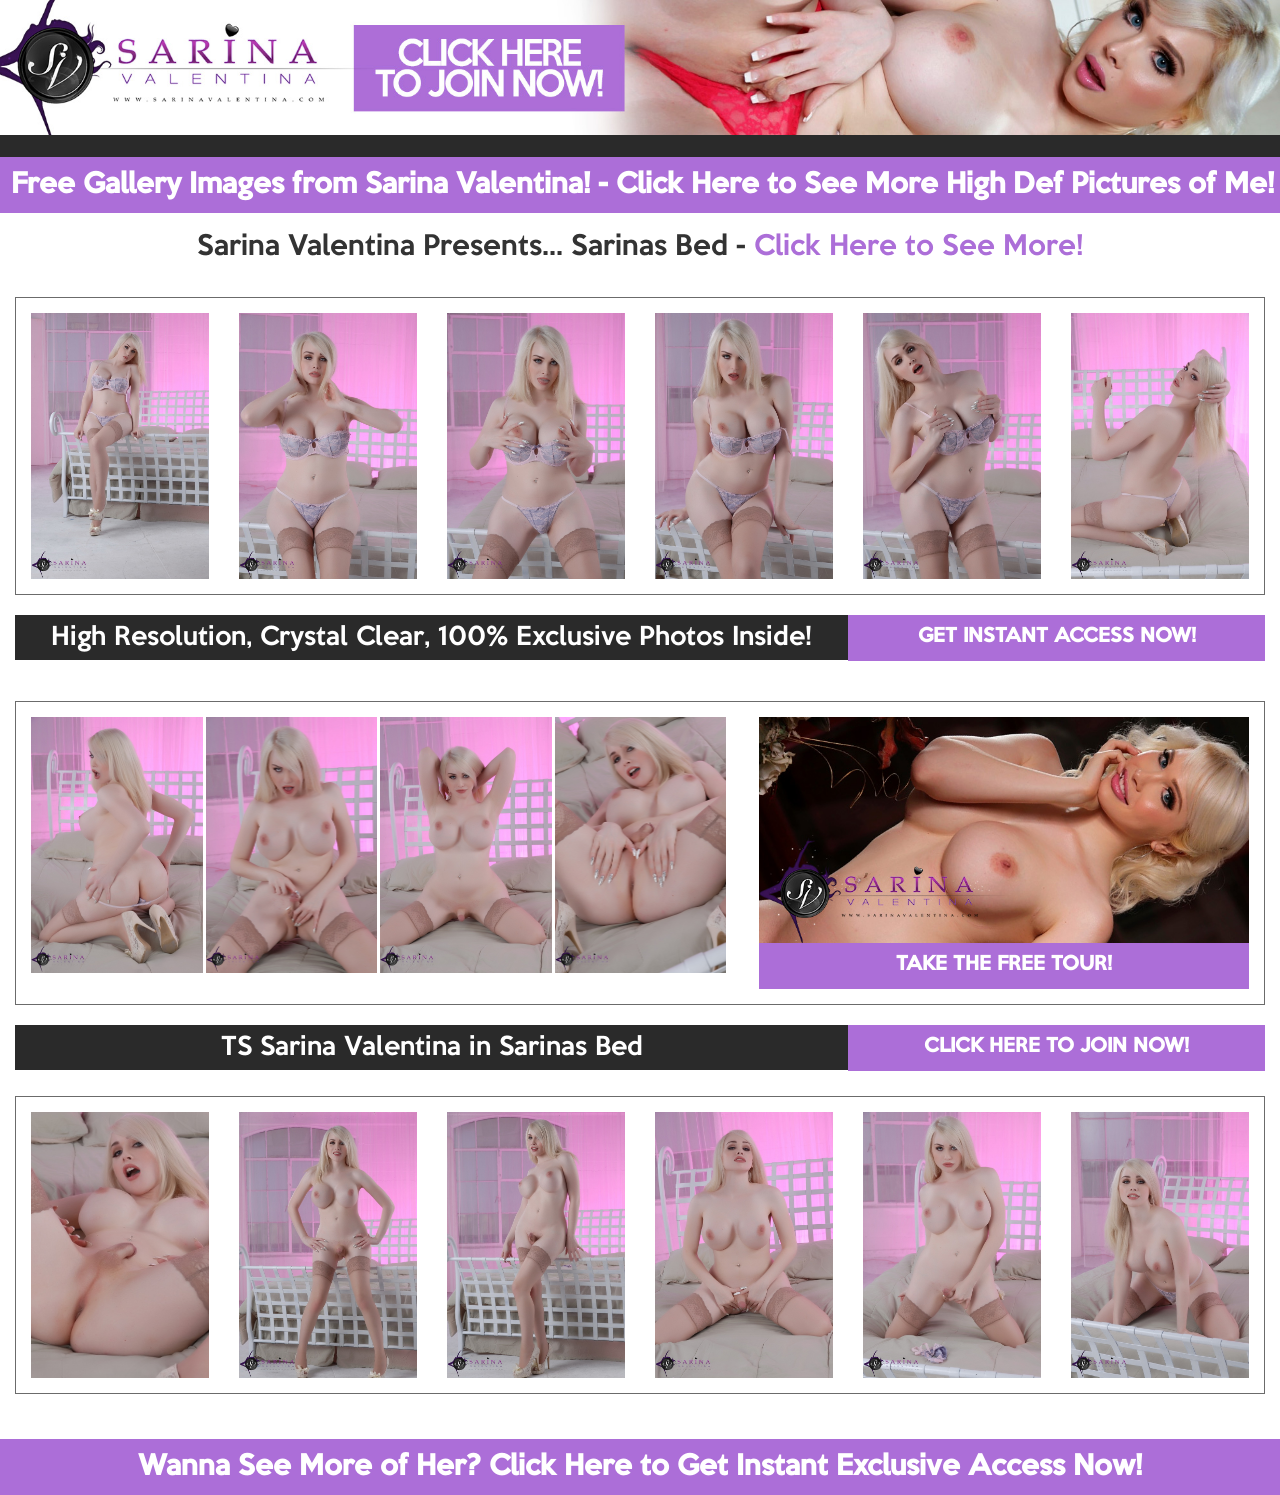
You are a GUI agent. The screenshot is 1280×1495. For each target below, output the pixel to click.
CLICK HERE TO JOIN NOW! (1056, 1047)
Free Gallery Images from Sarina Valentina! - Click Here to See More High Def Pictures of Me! (642, 185)
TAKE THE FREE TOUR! (1004, 965)
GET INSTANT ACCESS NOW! (1057, 637)
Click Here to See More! (918, 247)
